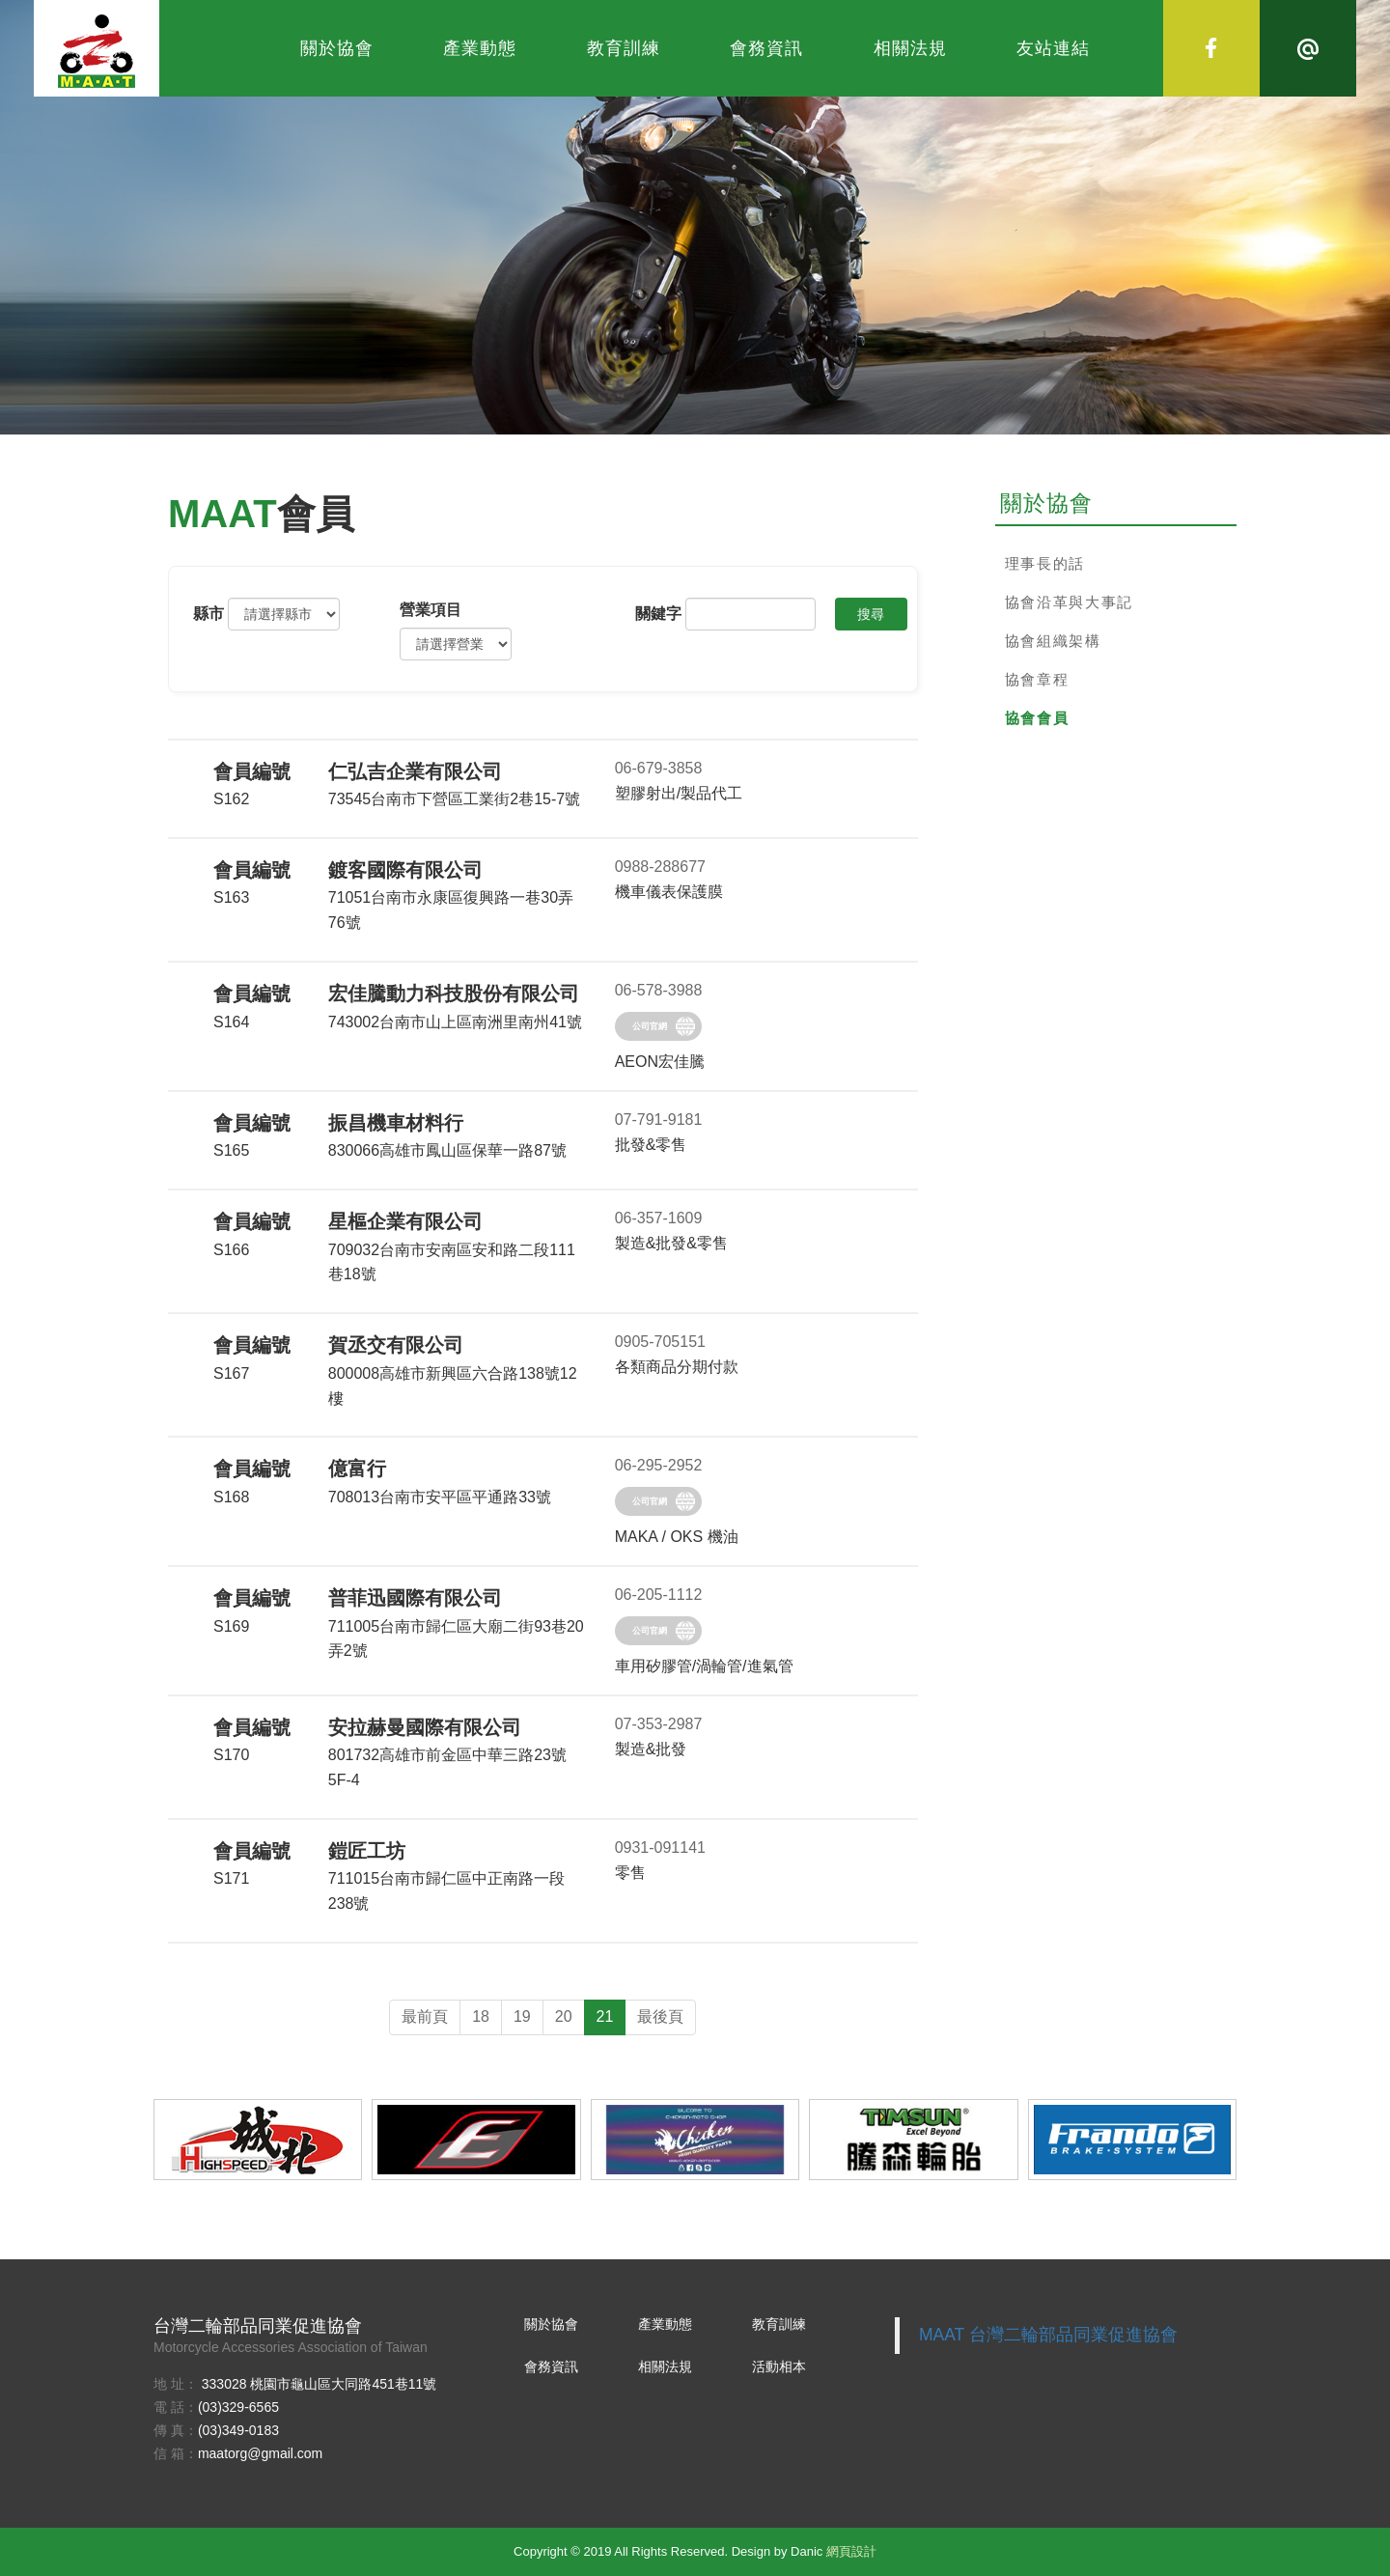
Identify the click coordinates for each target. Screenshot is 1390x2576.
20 (563, 2016)
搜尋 (870, 614)
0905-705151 (660, 1341)
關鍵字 (658, 613)
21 (605, 2016)
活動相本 (779, 2366)
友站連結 (1053, 48)
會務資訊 (766, 48)
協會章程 (1037, 679)
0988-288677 (660, 866)
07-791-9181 (659, 1119)
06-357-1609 (659, 1218)
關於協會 (337, 48)
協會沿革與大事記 (1069, 602)
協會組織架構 (1053, 640)
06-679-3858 (659, 768)
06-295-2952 (659, 1465)
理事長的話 (1045, 563)
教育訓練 (623, 48)
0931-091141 (660, 1847)
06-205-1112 (659, 1594)
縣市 (208, 613)
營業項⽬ (430, 610)
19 (522, 2016)
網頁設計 (851, 2551)
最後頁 (660, 2016)
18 (480, 2016)
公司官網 (649, 1026)
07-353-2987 (659, 1724)
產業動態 (479, 48)
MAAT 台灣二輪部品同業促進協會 (1048, 2334)
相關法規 (910, 48)
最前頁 (425, 2016)
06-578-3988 (659, 990)
